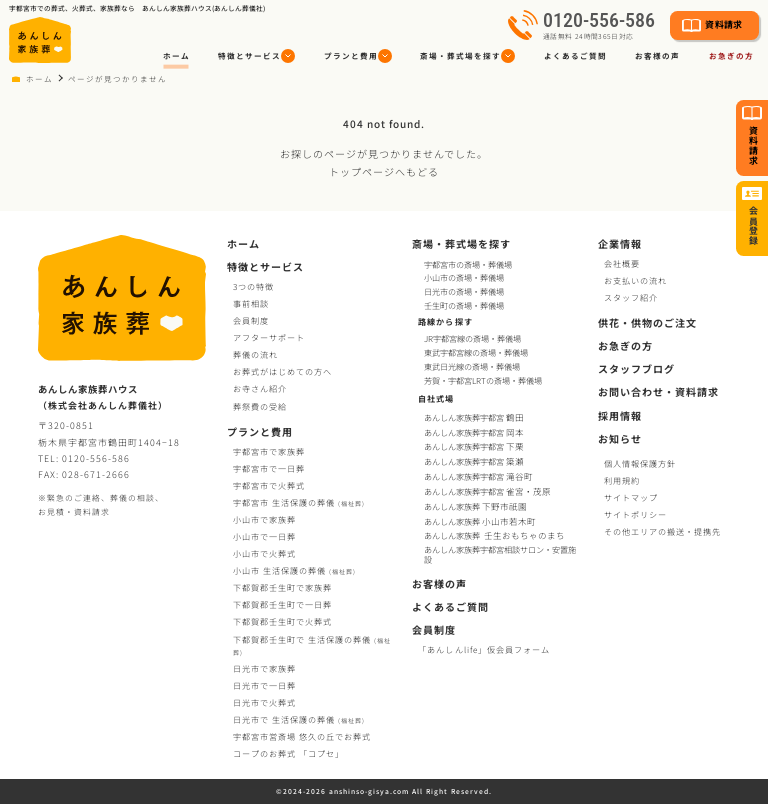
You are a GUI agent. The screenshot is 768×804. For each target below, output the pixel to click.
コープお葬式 (288, 753)
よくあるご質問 (575, 55)
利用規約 (622, 480)
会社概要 (622, 263)
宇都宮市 (299, 502)
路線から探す (445, 321)
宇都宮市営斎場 (302, 736)
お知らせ (620, 438)
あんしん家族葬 (476, 506)
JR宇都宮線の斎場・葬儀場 (472, 339)
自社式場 (436, 398)
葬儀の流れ (255, 354)
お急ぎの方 (625, 345)
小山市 (294, 570)
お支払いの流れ (635, 280)
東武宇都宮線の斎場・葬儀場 (476, 353)
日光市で (264, 668)
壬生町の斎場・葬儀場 (464, 305)
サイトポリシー (635, 514)
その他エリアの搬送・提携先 (662, 531)
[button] (257, 57)
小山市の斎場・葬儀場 (464, 277)
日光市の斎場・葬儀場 (464, 291)
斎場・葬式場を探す (461, 243)
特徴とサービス (265, 266)
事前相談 (251, 303)
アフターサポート (269, 337)
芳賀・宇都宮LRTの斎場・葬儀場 (483, 381)
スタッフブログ (636, 368)
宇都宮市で (269, 451)
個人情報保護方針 (640, 463)
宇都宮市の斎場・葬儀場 (468, 264)
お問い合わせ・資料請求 (658, 391)
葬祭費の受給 (260, 406)
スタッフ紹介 (631, 297)
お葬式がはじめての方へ (282, 371)
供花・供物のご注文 (647, 322)
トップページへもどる (384, 171)
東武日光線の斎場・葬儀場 (472, 367)
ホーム (176, 55)
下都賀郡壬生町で (282, 587)
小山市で (264, 519)
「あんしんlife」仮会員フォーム (483, 649)
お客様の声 (657, 55)
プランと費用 (260, 431)
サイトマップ (631, 497)
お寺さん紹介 (260, 388)
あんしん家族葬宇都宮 (475, 417)
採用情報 (620, 415)
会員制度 (251, 320)
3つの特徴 (253, 286)
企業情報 (620, 243)
